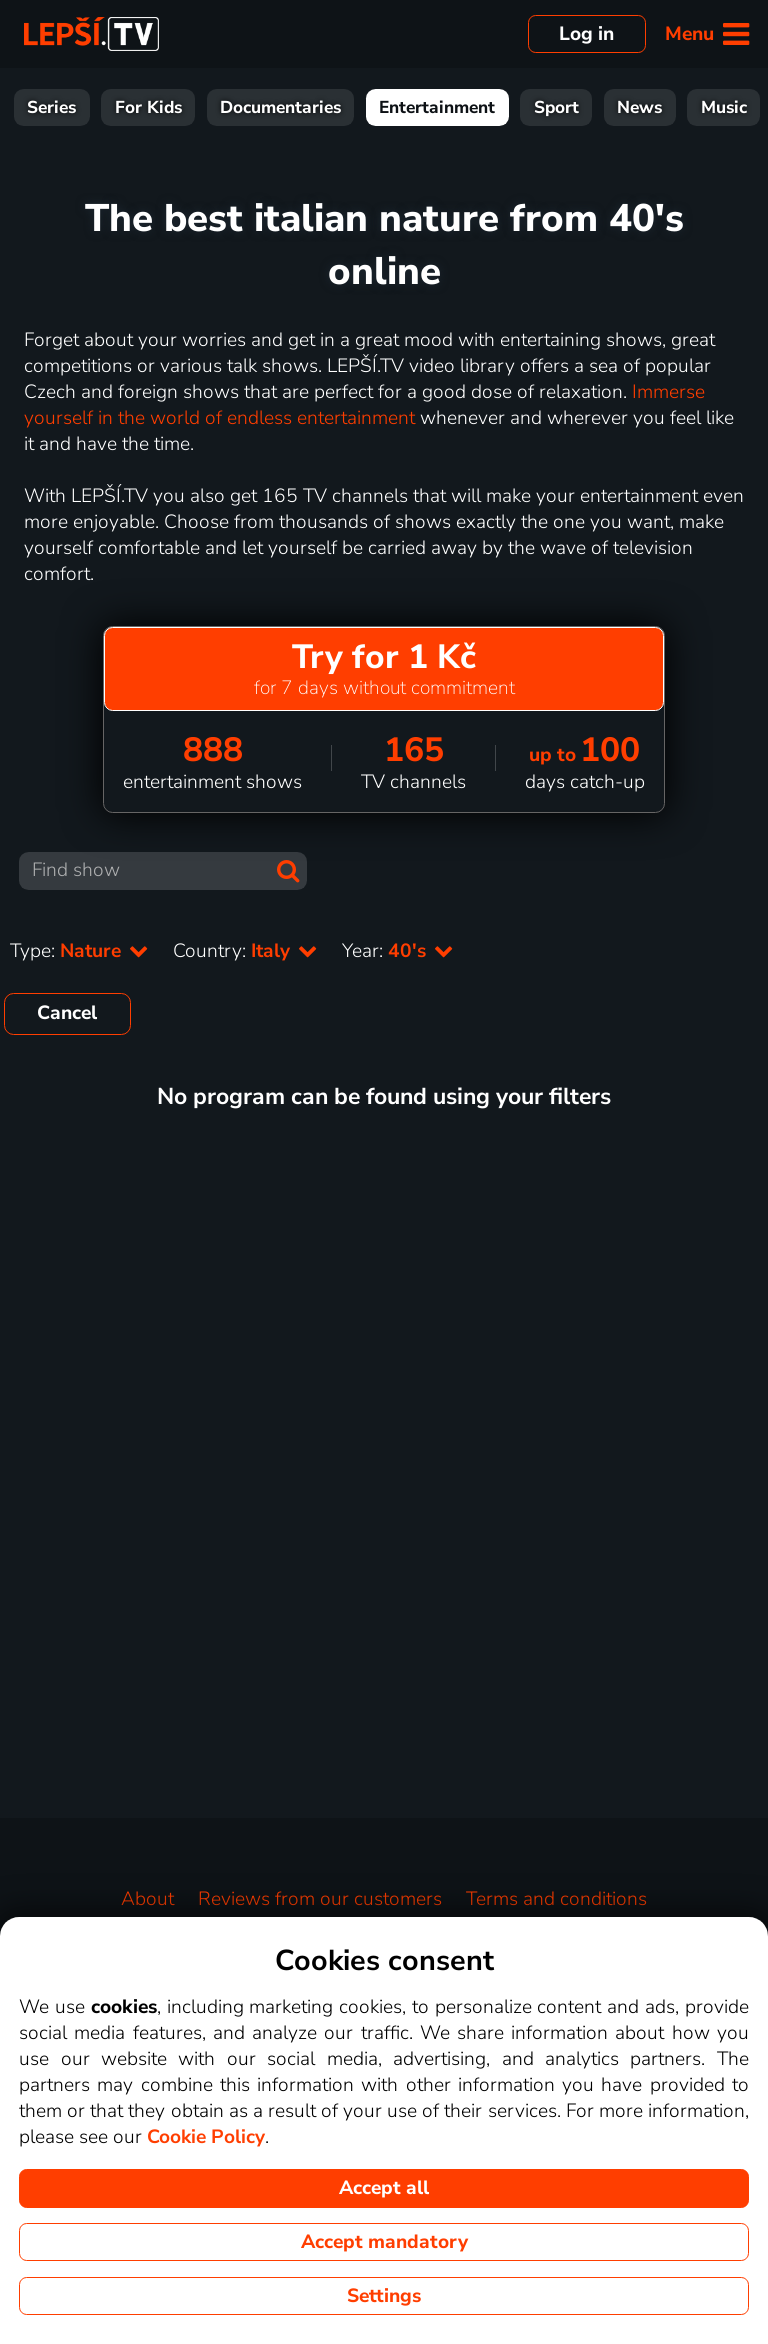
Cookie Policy (206, 2137)
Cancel (67, 1013)
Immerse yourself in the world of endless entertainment (364, 405)
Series (163, 107)
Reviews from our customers (320, 1899)
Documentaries (392, 107)
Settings (384, 2296)
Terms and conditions (556, 1899)
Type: (79, 951)
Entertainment (549, 107)
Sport (668, 107)
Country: (245, 951)
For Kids (260, 107)
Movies (73, 107)
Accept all (384, 2188)
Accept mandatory (384, 2242)
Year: (398, 951)
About (147, 1899)
